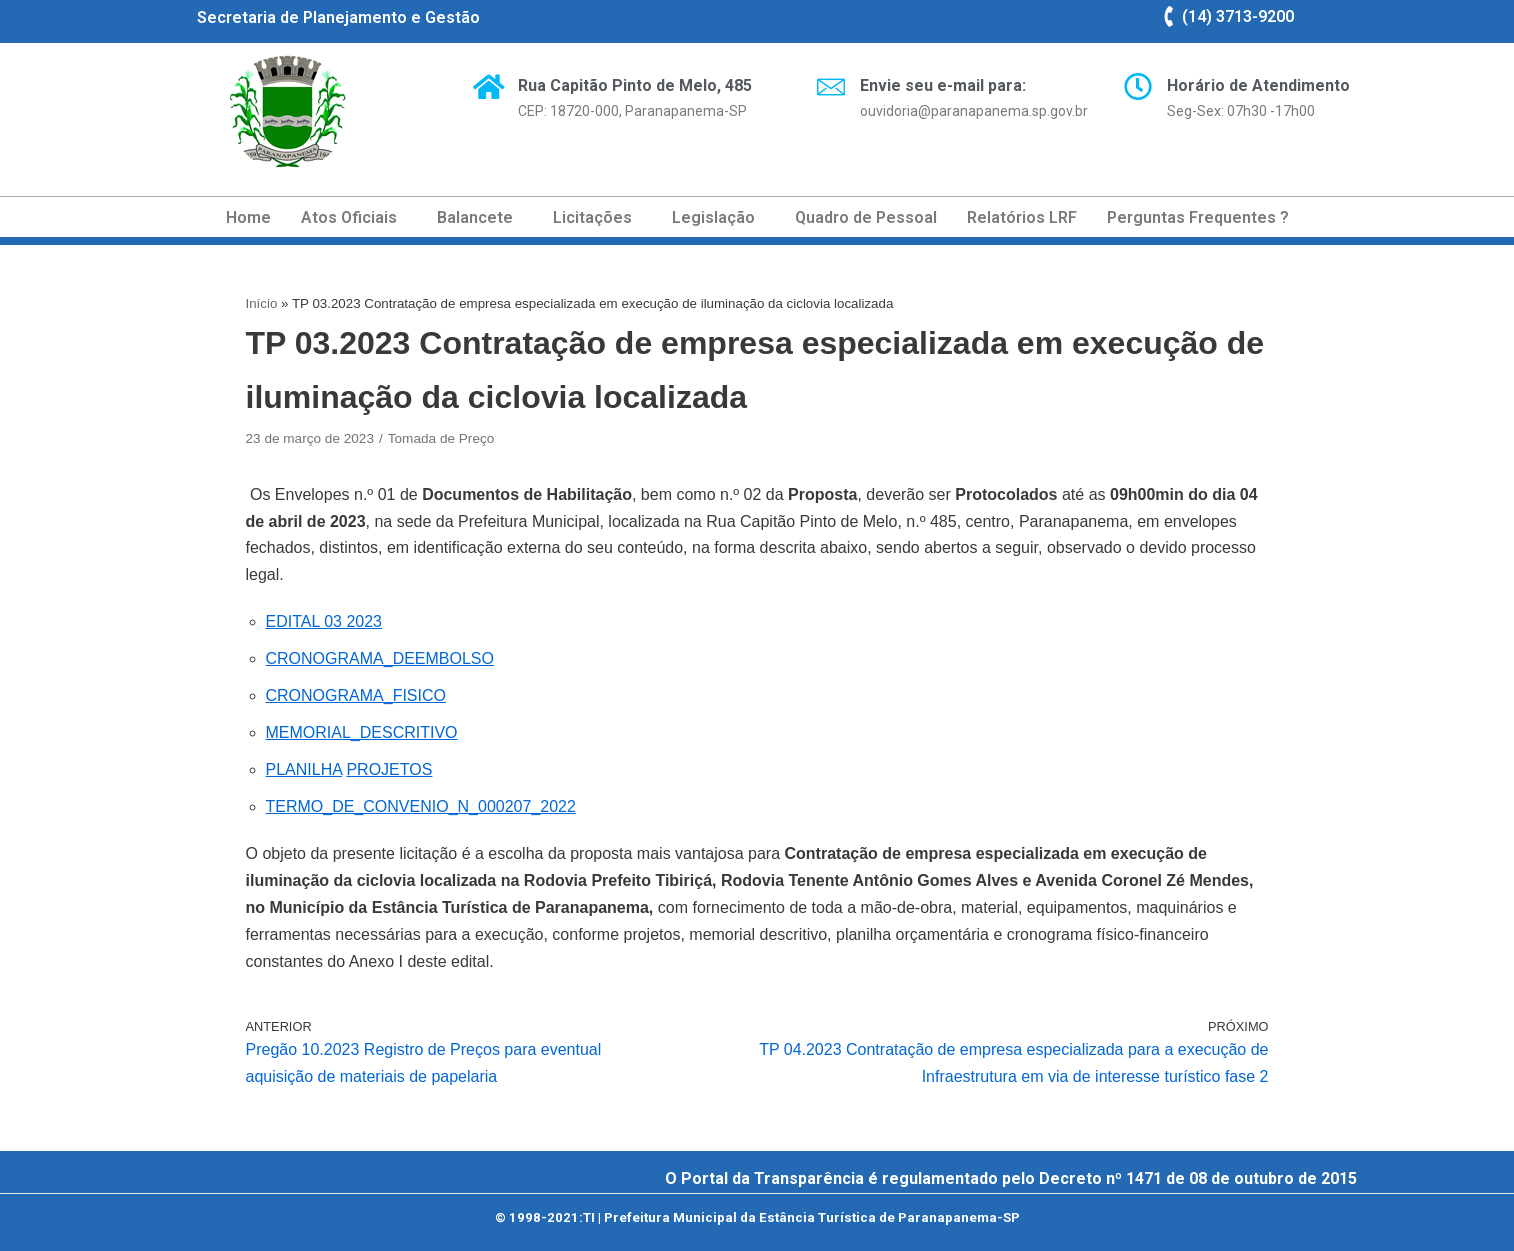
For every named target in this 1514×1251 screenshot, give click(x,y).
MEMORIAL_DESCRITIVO (362, 732)
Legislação (713, 217)
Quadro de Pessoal (866, 217)
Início (262, 303)
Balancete (475, 217)
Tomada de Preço (441, 438)
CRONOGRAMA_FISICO (356, 695)
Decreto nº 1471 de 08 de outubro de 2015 (1198, 1178)
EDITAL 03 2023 (324, 621)
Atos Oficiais (349, 217)
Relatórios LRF (1022, 217)
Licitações (592, 217)
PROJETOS (389, 769)
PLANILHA (304, 769)
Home (248, 217)
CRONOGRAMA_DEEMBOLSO (380, 658)
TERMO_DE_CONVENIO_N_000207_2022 (421, 806)
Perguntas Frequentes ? (1198, 217)
